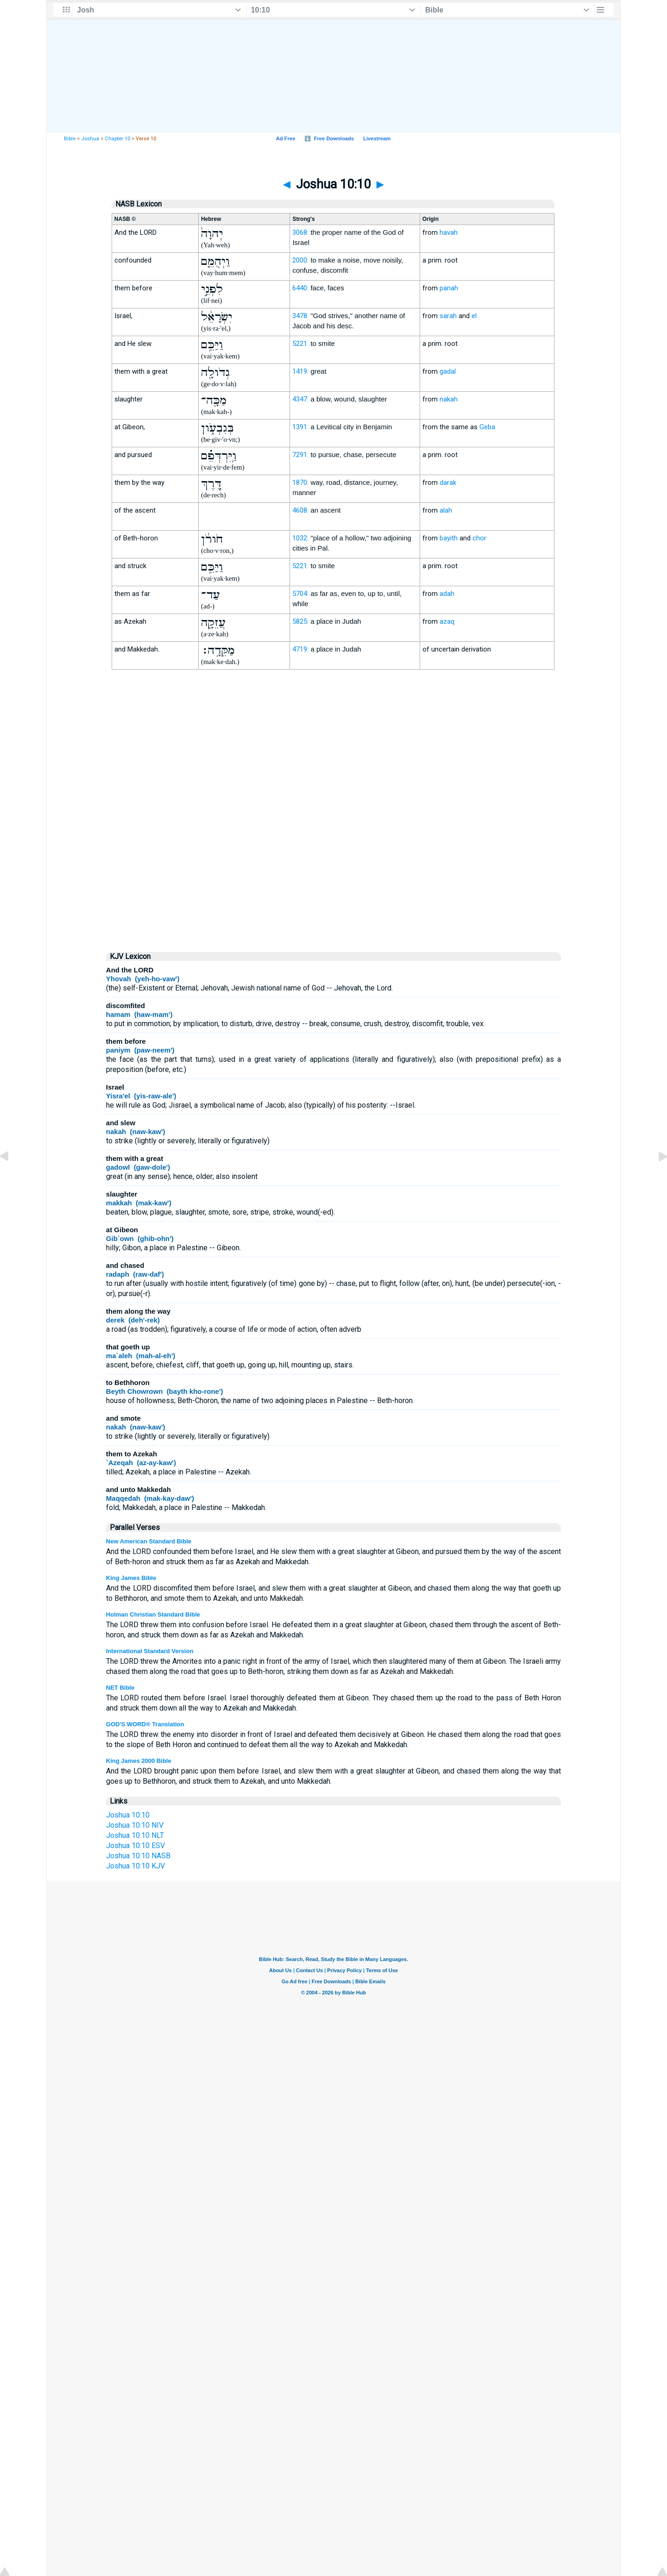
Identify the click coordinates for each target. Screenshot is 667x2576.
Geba (487, 427)
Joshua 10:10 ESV (135, 1845)
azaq (447, 621)
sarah (448, 316)
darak (448, 482)
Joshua (90, 139)
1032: (300, 538)
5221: (300, 343)
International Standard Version (150, 1651)
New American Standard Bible (148, 1541)
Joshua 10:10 (128, 1815)
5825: (300, 621)
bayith (449, 538)
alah (446, 510)
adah (447, 593)
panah (449, 288)
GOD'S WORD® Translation (145, 1724)
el (474, 316)
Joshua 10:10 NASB (138, 1855)
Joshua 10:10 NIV (135, 1825)
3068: (300, 232)
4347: (300, 399)
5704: (300, 593)
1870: (300, 482)
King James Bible (131, 1577)
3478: (300, 316)
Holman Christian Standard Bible (153, 1614)
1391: (300, 427)
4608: (300, 510)
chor (479, 538)
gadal (448, 371)
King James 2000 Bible (138, 1760)
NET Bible (120, 1687)
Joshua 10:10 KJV (135, 1865)
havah (449, 232)
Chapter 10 (117, 139)
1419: (300, 371)
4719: (300, 649)
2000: (300, 260)
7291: (300, 455)
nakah (449, 399)
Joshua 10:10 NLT (135, 1835)
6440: (300, 288)
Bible (70, 139)
